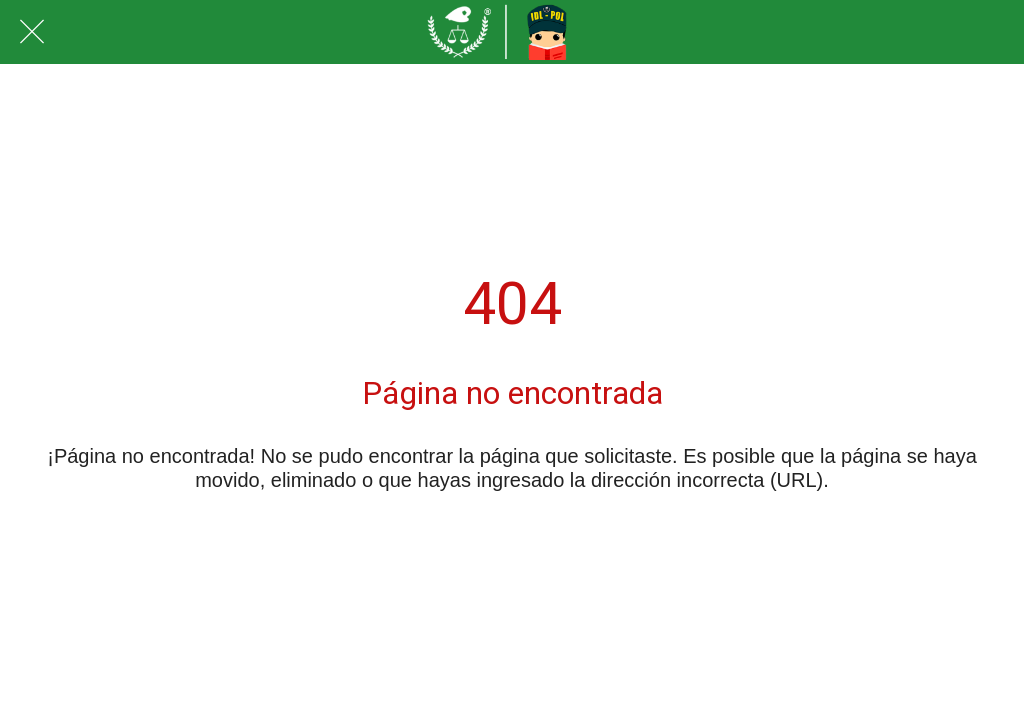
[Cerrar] (32, 32)
